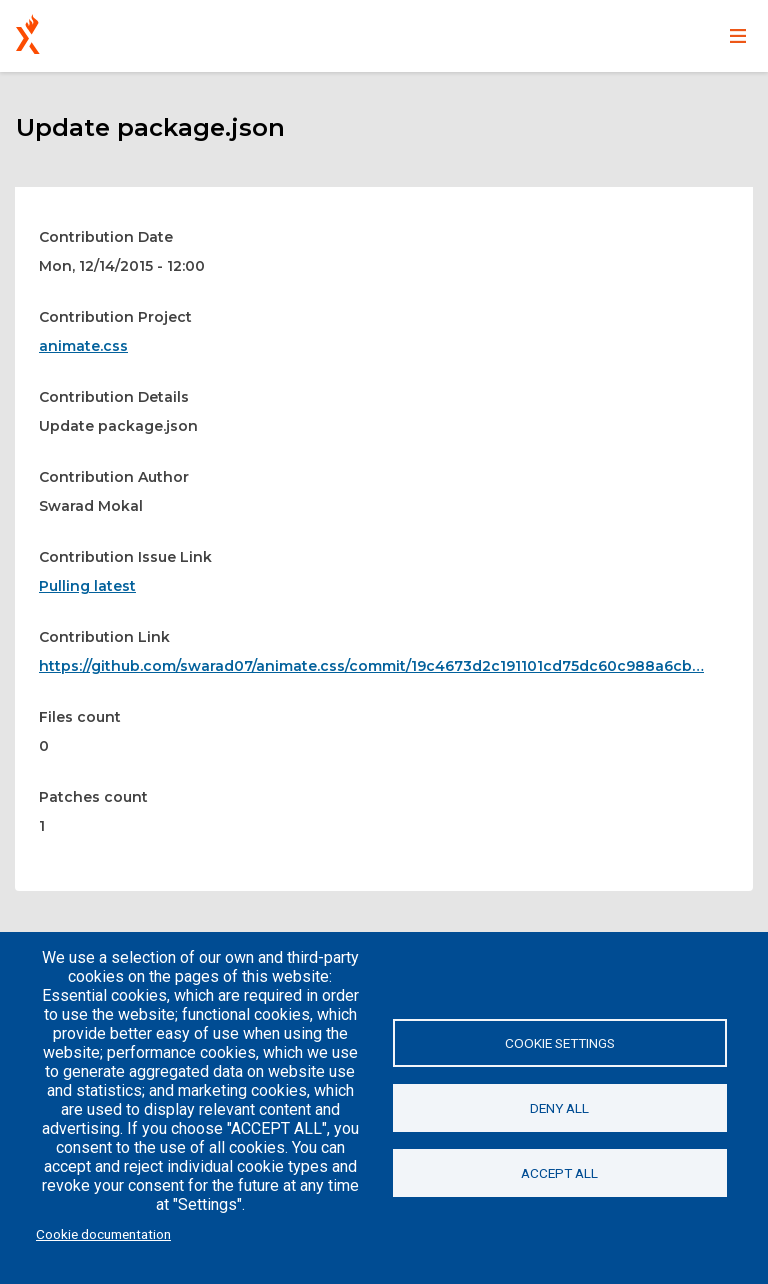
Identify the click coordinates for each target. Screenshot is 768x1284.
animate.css (83, 346)
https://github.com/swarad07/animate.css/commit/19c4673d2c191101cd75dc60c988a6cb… (371, 666)
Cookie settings (560, 1043)
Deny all (559, 1108)
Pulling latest (87, 586)
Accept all (559, 1173)
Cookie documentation (103, 1234)
